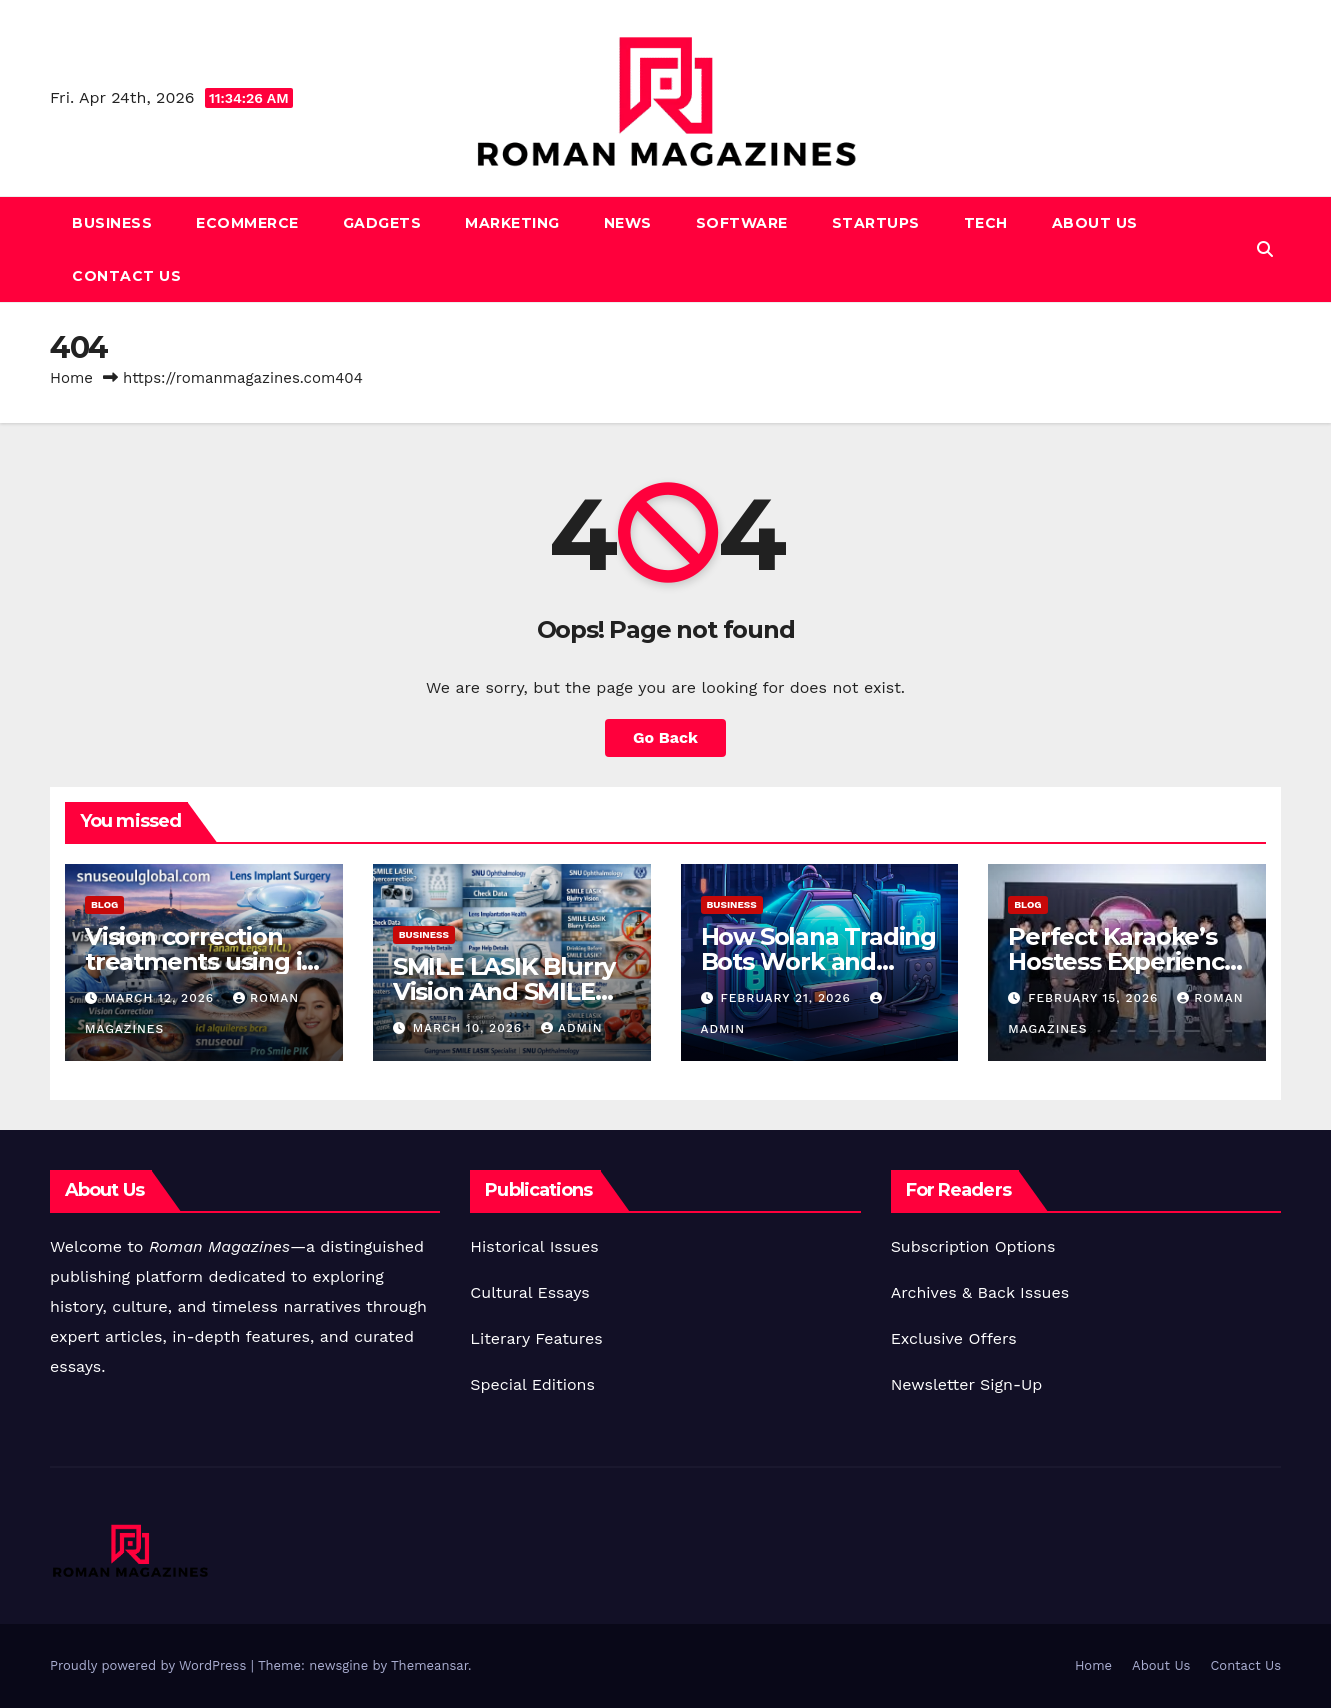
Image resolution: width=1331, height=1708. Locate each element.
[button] (1265, 249)
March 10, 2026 (470, 1028)
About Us (1095, 223)
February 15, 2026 (1095, 998)
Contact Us (126, 276)
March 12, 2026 (162, 998)
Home (71, 378)
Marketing (512, 223)
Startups (876, 223)
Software (742, 223)
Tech (986, 223)
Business (112, 223)
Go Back (665, 737)
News (628, 223)
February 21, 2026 (787, 998)
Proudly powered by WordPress (150, 1665)
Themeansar (429, 1665)
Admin (572, 1028)
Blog (104, 904)
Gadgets (382, 223)
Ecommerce (247, 223)
